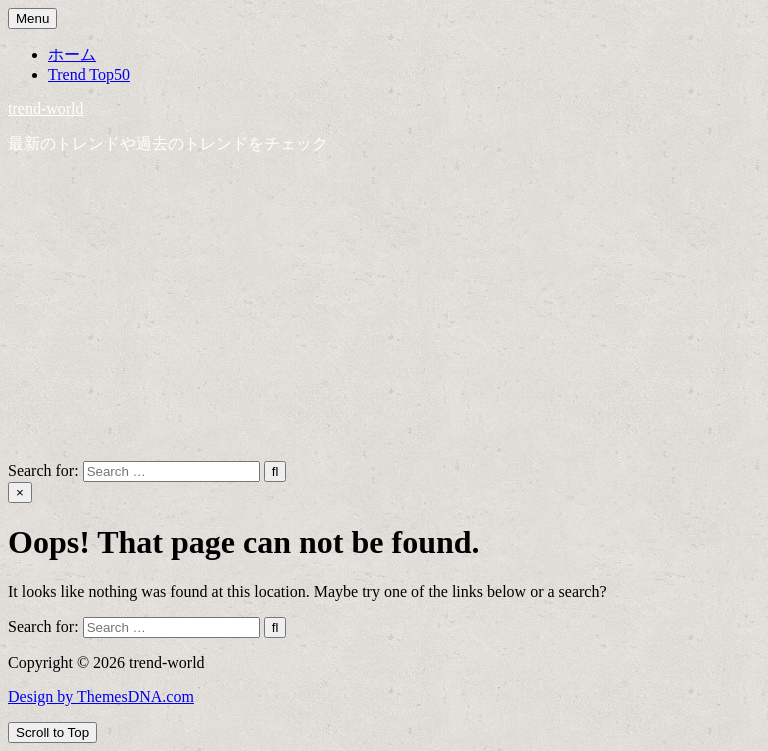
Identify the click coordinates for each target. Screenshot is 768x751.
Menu (32, 18)
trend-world (46, 108)
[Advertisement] (384, 311)
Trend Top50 (89, 74)
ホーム (72, 54)
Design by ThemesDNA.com (101, 696)
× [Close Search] (20, 492)
